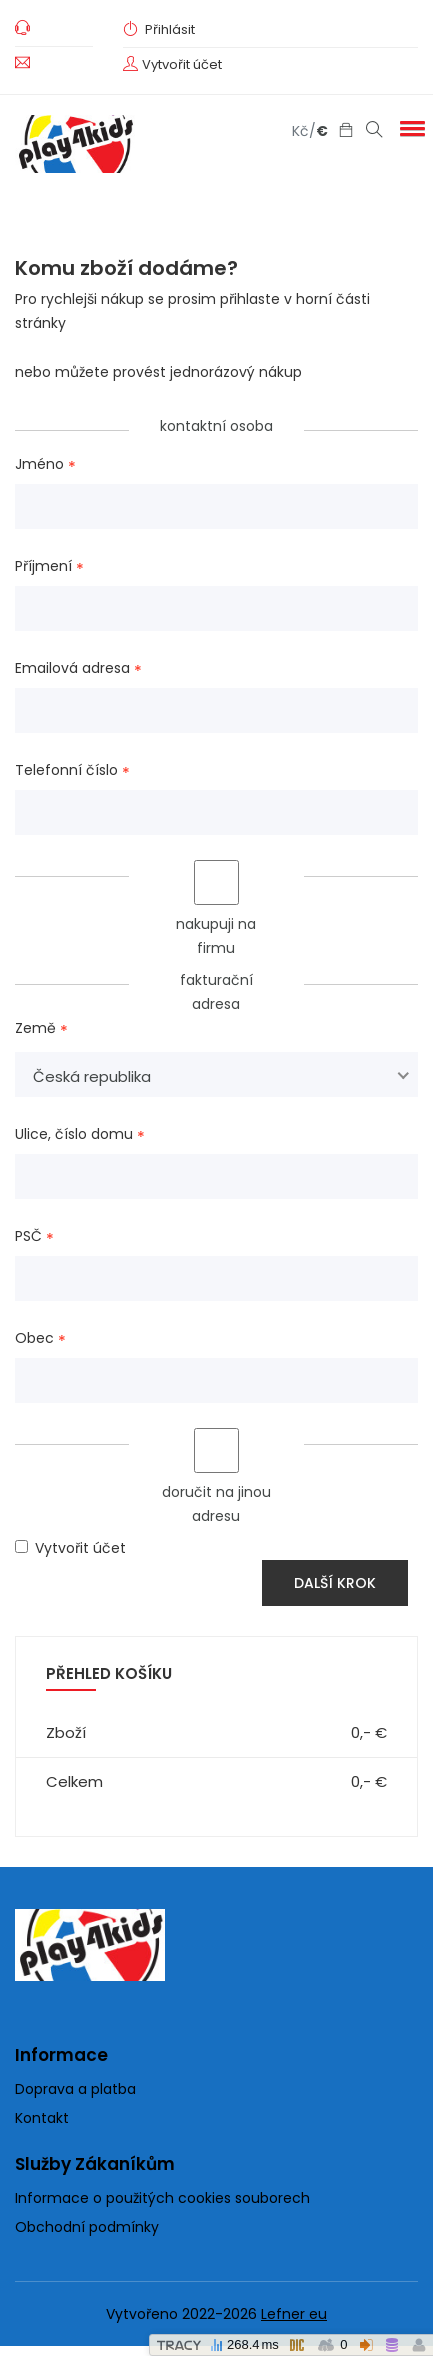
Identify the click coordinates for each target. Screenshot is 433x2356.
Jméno (39, 465)
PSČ (28, 1237)
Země (35, 1029)
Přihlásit (159, 29)
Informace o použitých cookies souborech (162, 2198)
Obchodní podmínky (87, 2227)
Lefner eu (294, 2314)
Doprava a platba (75, 2089)
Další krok (335, 1583)
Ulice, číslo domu (74, 1135)
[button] (409, 128)
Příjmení (43, 567)
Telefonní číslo (66, 771)
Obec (34, 1339)
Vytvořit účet (182, 64)
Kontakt (42, 2118)
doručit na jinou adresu (216, 1477)
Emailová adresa (72, 669)
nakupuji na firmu (216, 909)
